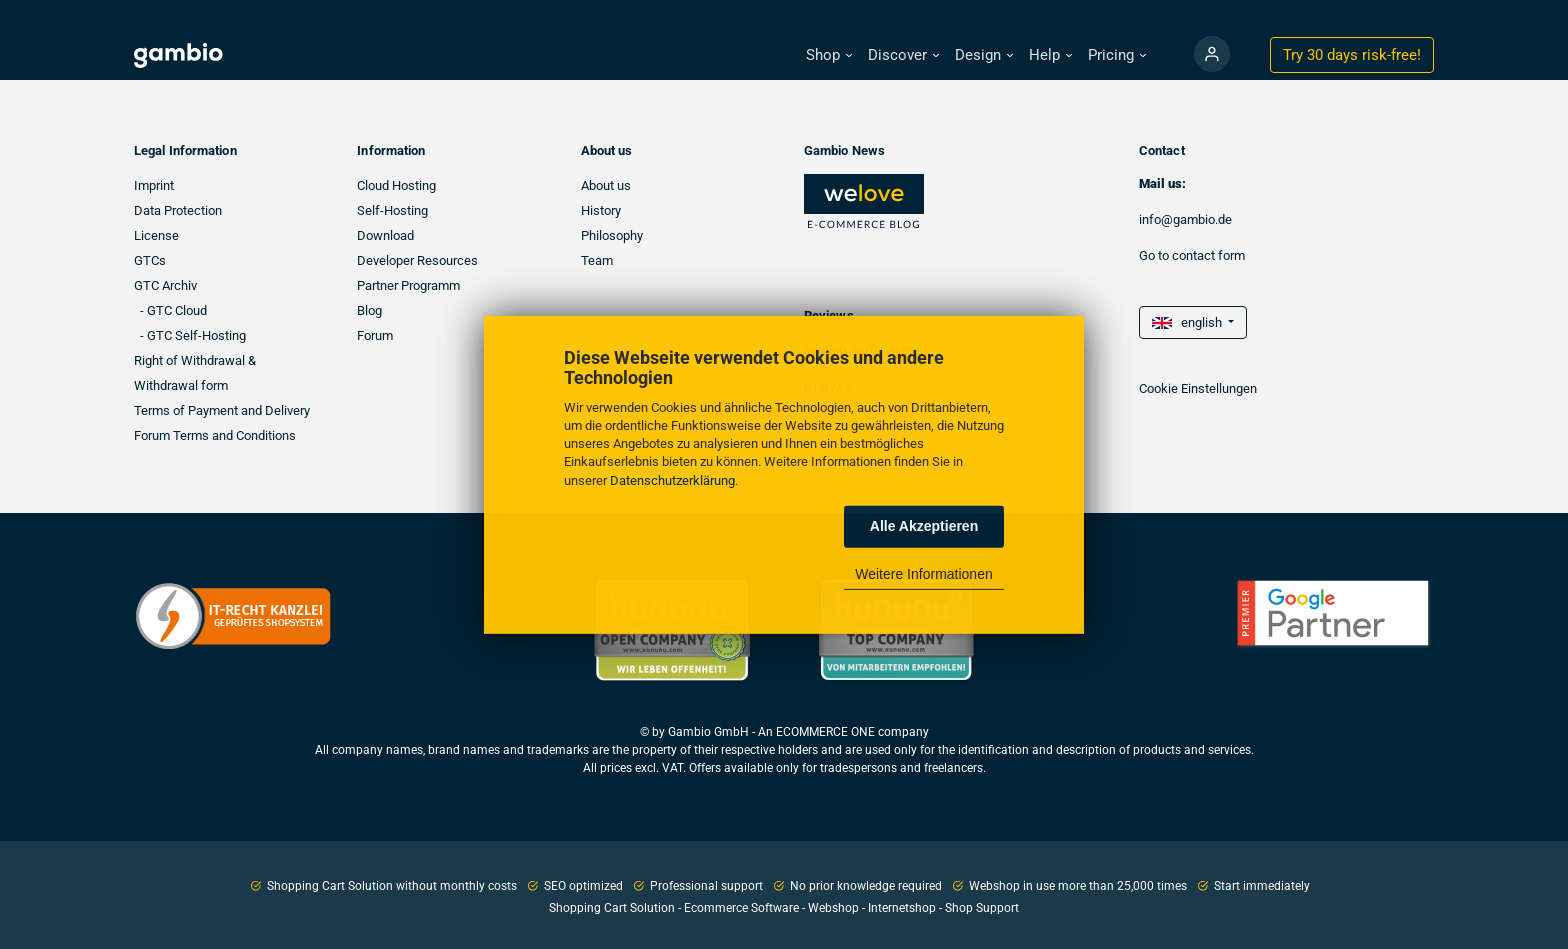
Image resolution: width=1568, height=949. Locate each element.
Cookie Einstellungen (1198, 388)
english (1188, 322)
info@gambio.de (1185, 219)
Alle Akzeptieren (924, 526)
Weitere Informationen (923, 574)
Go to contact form (1192, 255)
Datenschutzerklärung (672, 479)
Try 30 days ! (1352, 55)
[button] (829, 55)
